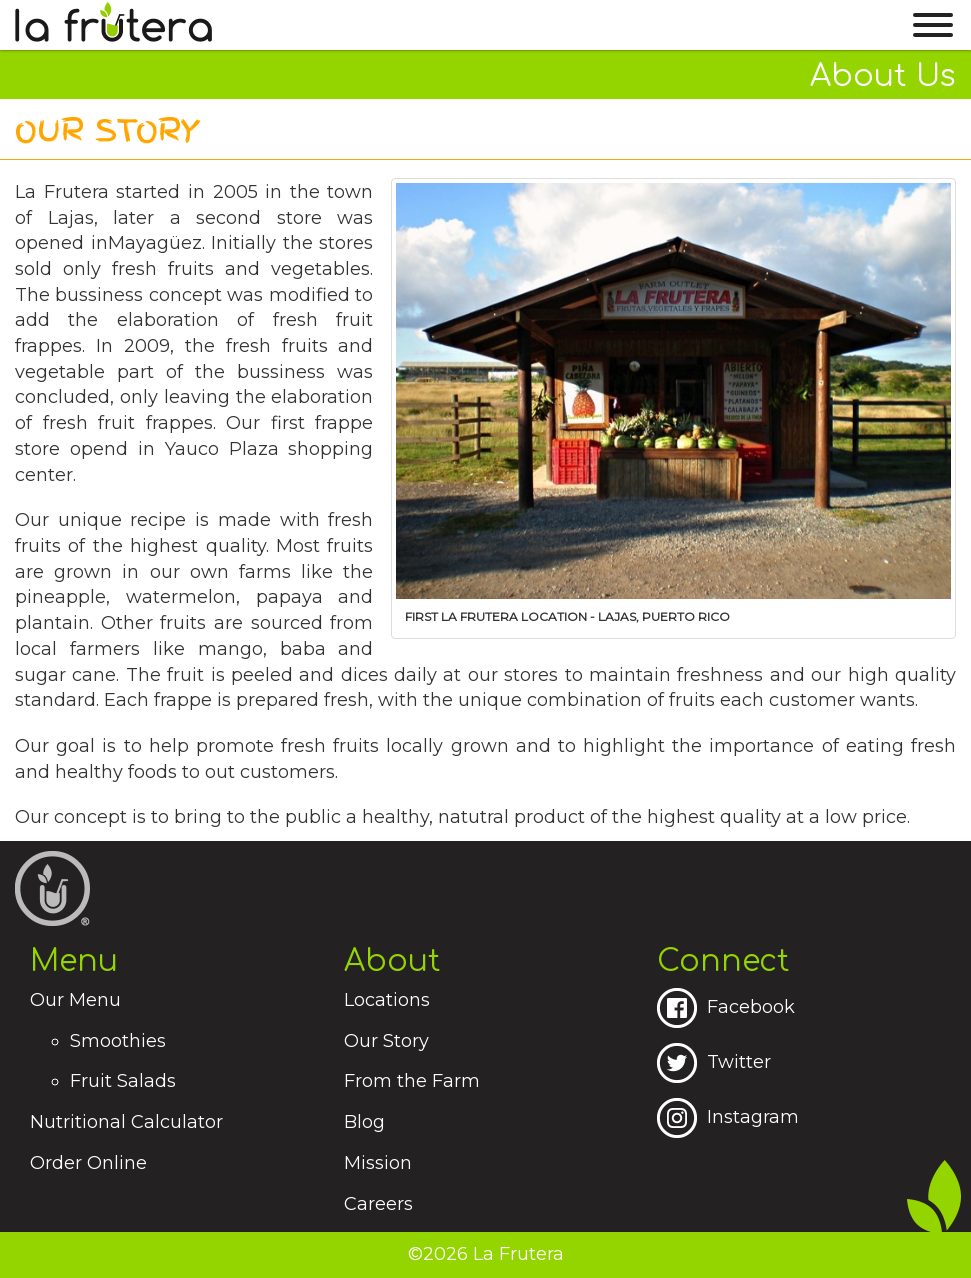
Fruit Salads (123, 1081)
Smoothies (118, 1041)
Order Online (88, 1163)
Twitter (714, 1062)
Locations (387, 1000)
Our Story (386, 1041)
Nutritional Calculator (126, 1122)
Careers (378, 1204)
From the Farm (412, 1081)
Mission (378, 1163)
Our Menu (75, 1000)
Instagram (728, 1117)
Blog (364, 1122)
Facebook (726, 1007)
